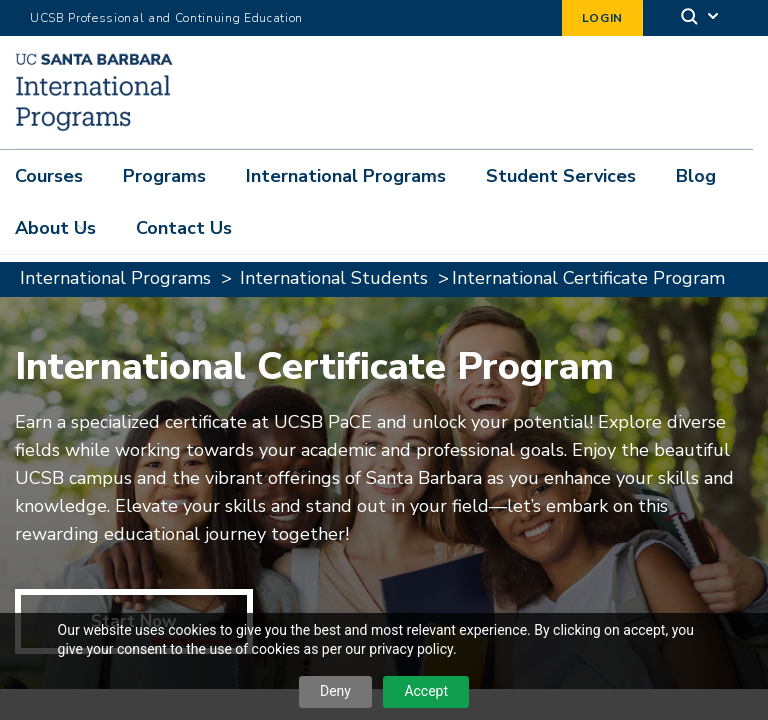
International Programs (346, 176)
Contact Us (184, 228)
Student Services (561, 176)
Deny (335, 691)
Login (602, 18)
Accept (426, 691)
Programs (164, 176)
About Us (55, 228)
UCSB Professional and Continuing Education (166, 18)
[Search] (701, 18)
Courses (49, 176)
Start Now (134, 563)
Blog (696, 176)
